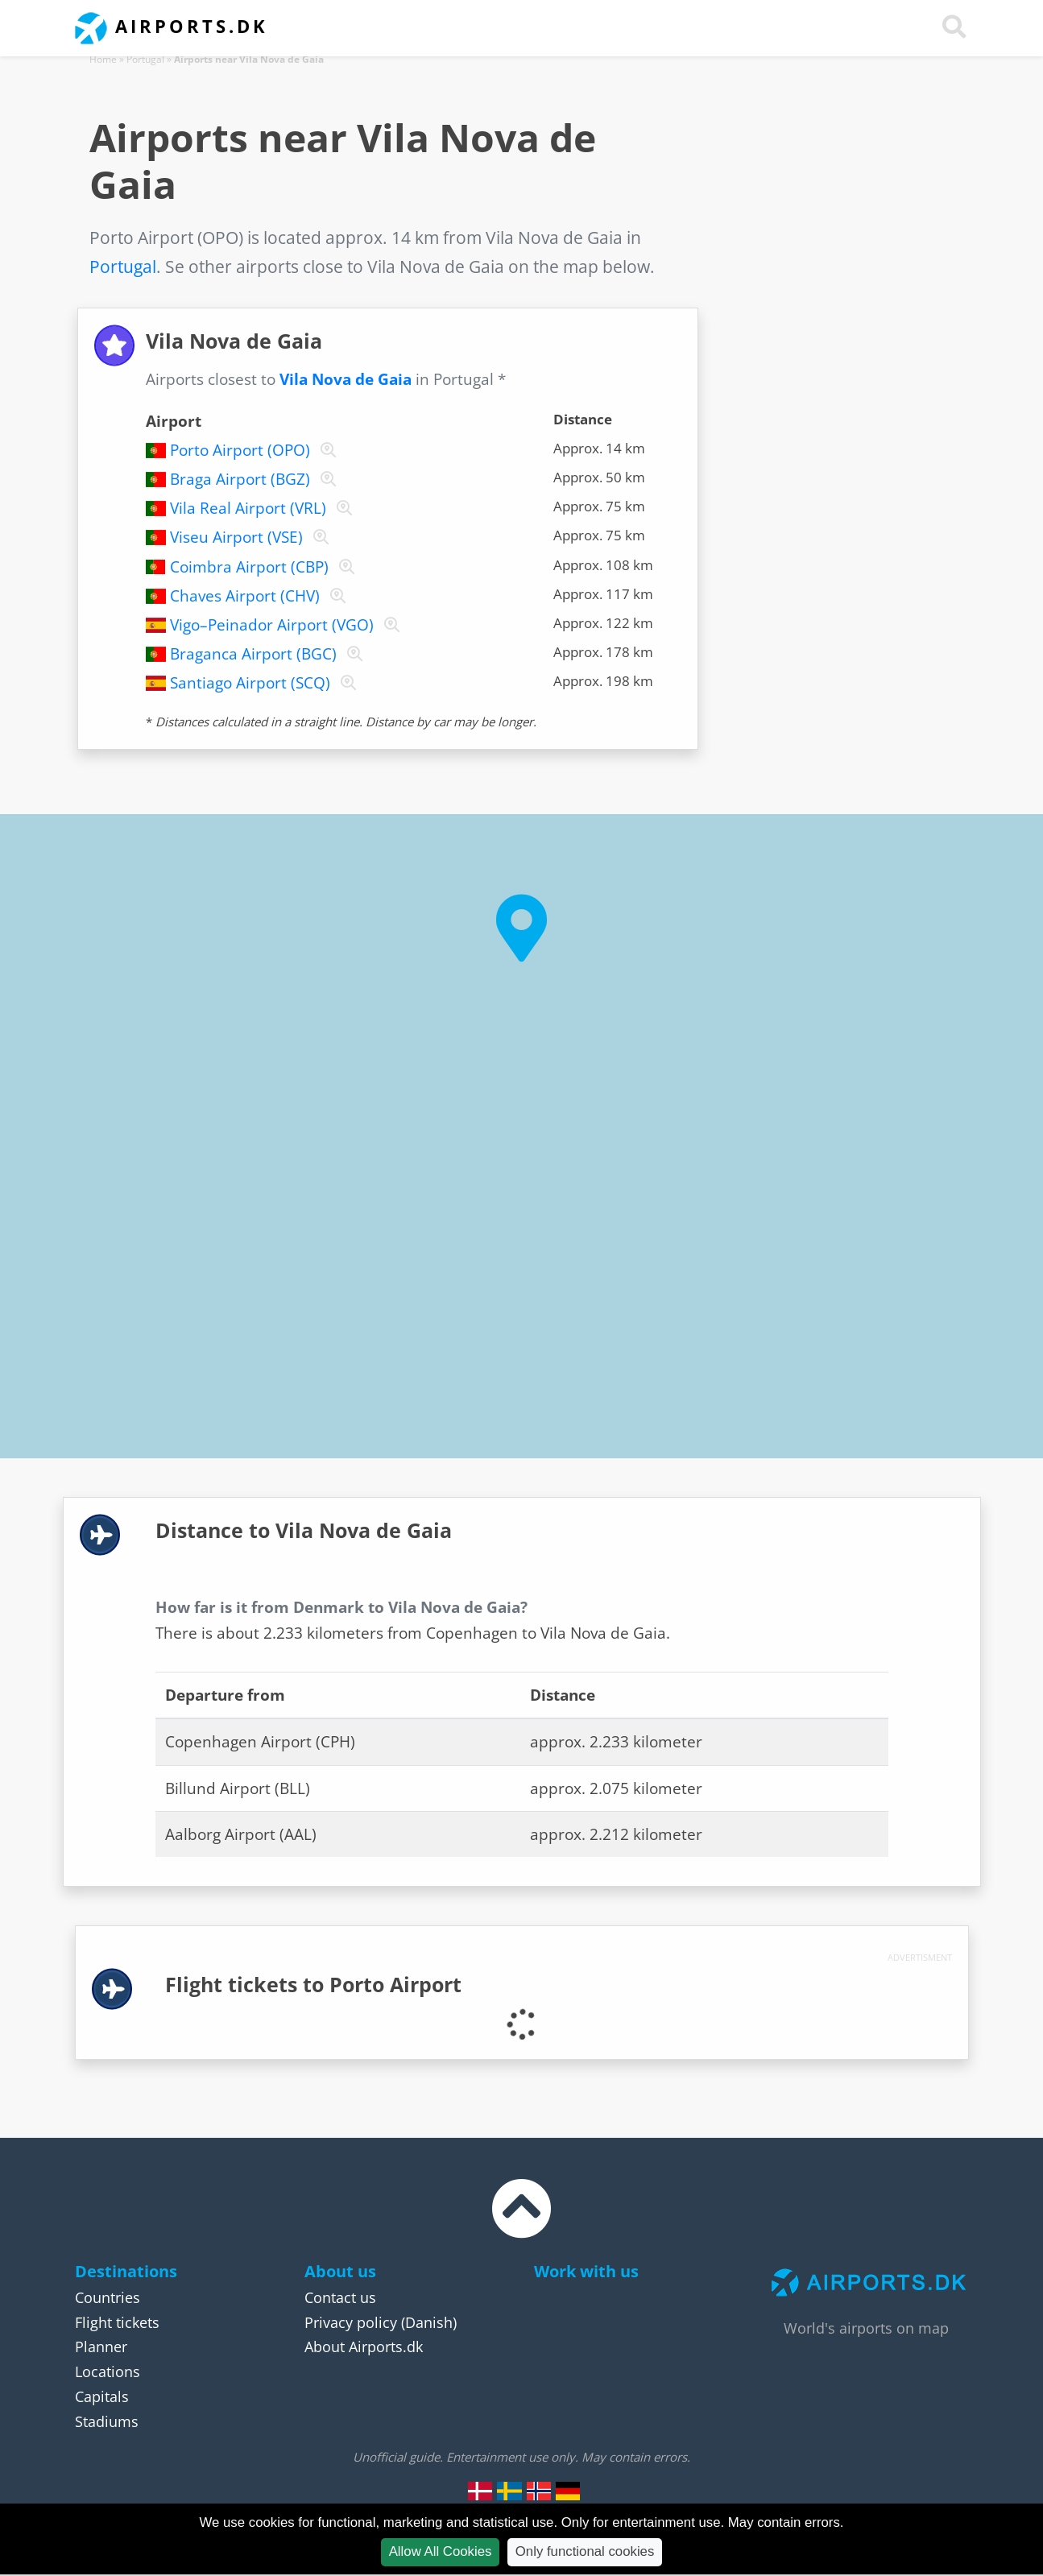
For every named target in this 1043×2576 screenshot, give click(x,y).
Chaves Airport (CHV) (245, 595)
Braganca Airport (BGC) (253, 653)
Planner (101, 2346)
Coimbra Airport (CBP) (249, 566)
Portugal (145, 59)
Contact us (340, 2297)
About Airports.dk (363, 2346)
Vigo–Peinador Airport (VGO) (272, 624)
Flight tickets (117, 2322)
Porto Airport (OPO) (240, 450)
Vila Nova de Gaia (345, 379)
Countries (107, 2297)
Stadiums (107, 2421)
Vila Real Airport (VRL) (248, 508)
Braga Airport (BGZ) (240, 479)
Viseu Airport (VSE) (236, 537)
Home (103, 59)
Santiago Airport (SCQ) (250, 682)
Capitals (102, 2396)
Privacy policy (350, 2322)
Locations (107, 2371)
